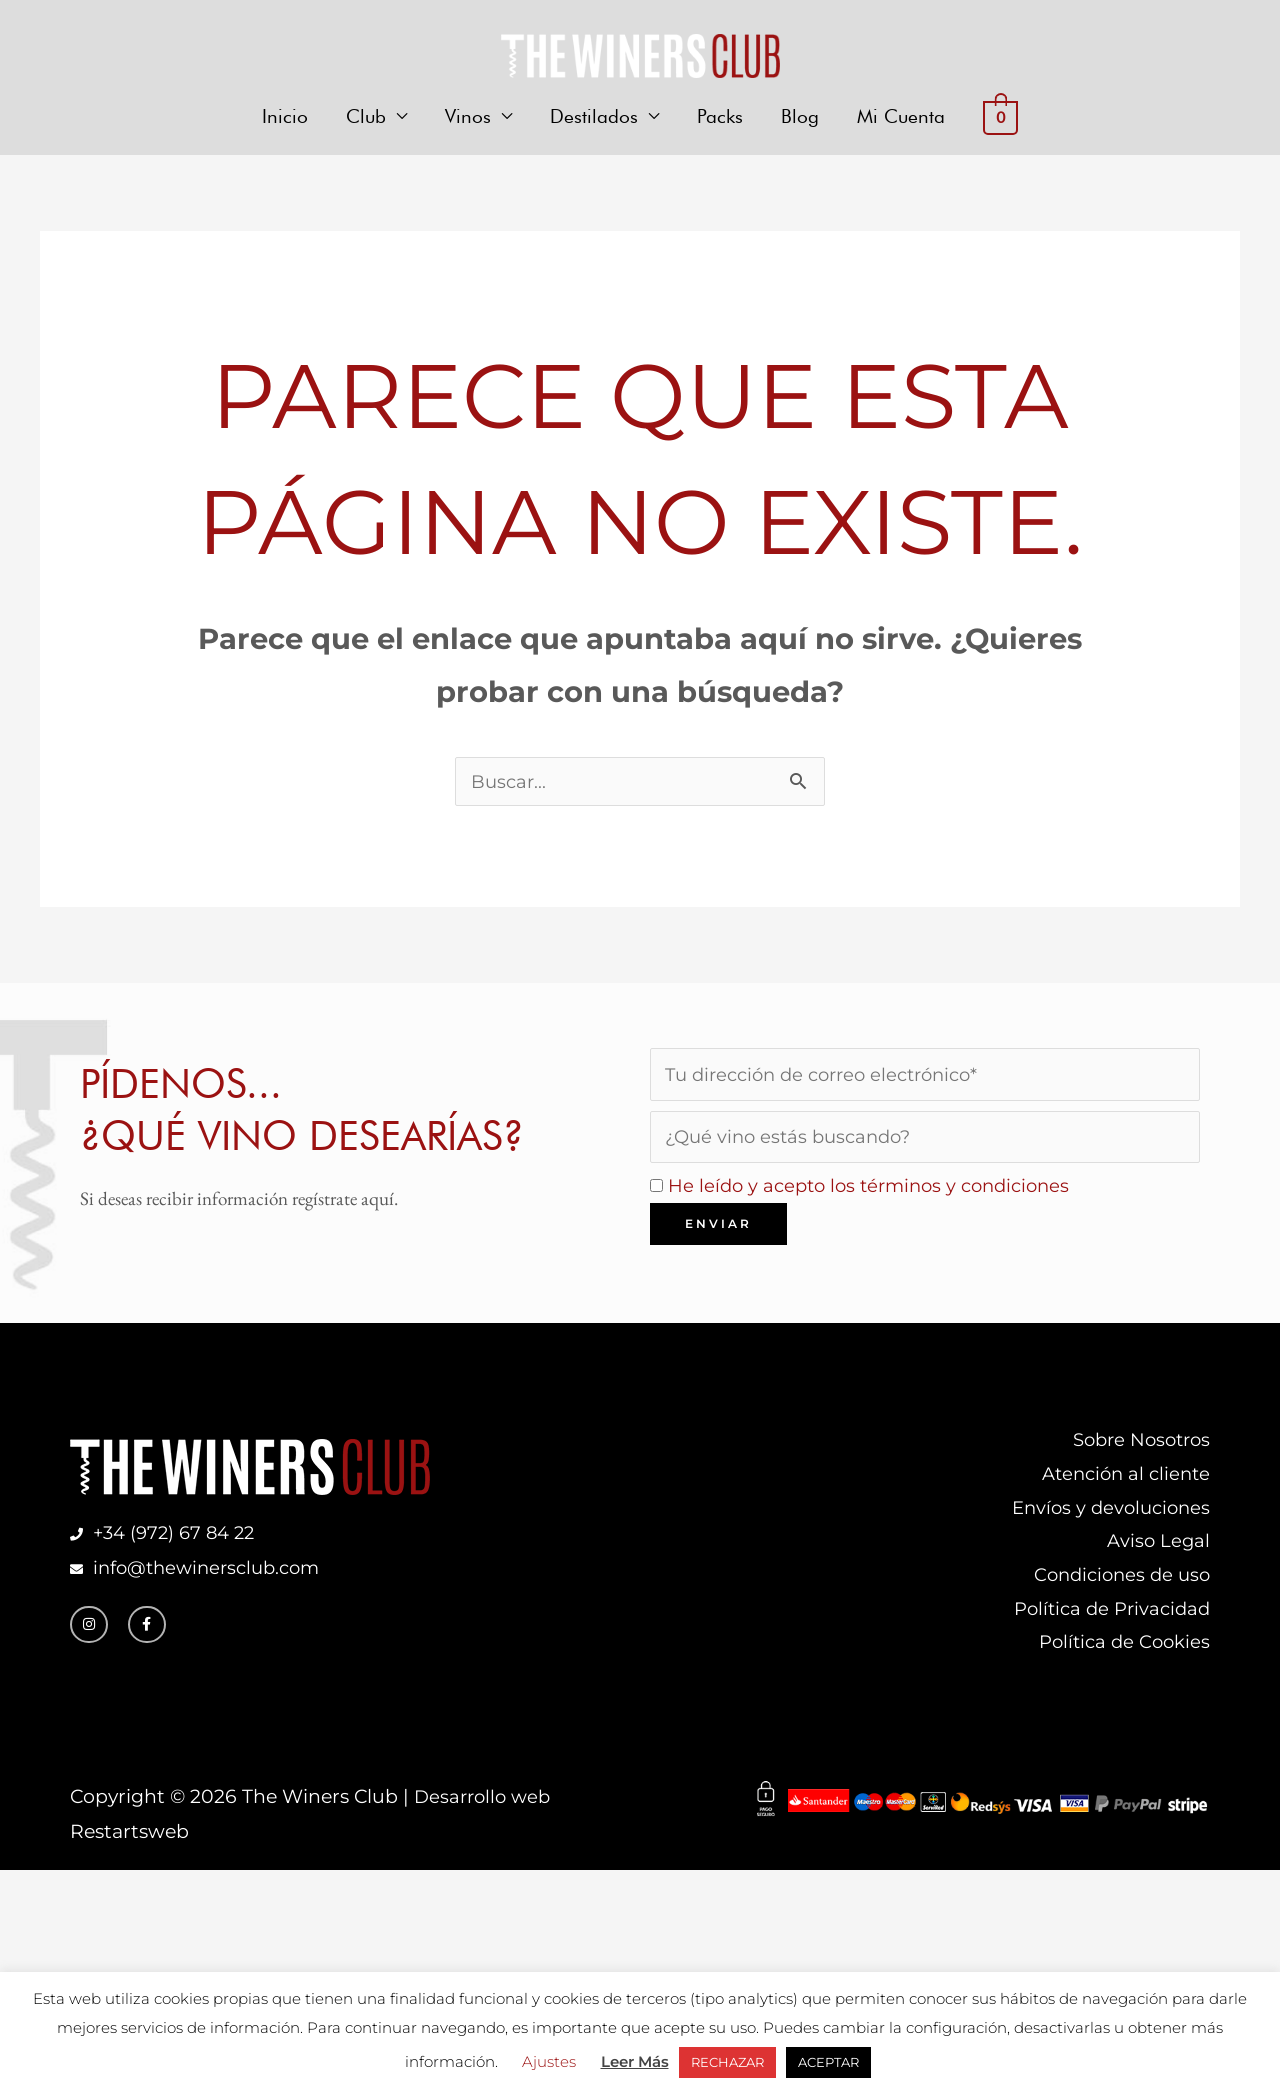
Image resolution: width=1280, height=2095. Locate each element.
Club (366, 118)
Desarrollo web (485, 1812)
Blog (800, 118)
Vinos (468, 118)
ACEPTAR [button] (828, 2062)
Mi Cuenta (901, 118)
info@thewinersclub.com (208, 1577)
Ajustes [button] (549, 2061)
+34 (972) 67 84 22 (178, 1542)
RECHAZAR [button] (727, 2062)
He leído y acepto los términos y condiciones (878, 1189)
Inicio (285, 118)
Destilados (594, 118)
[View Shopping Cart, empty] (1000, 118)
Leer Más (635, 2061)
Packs (720, 118)
